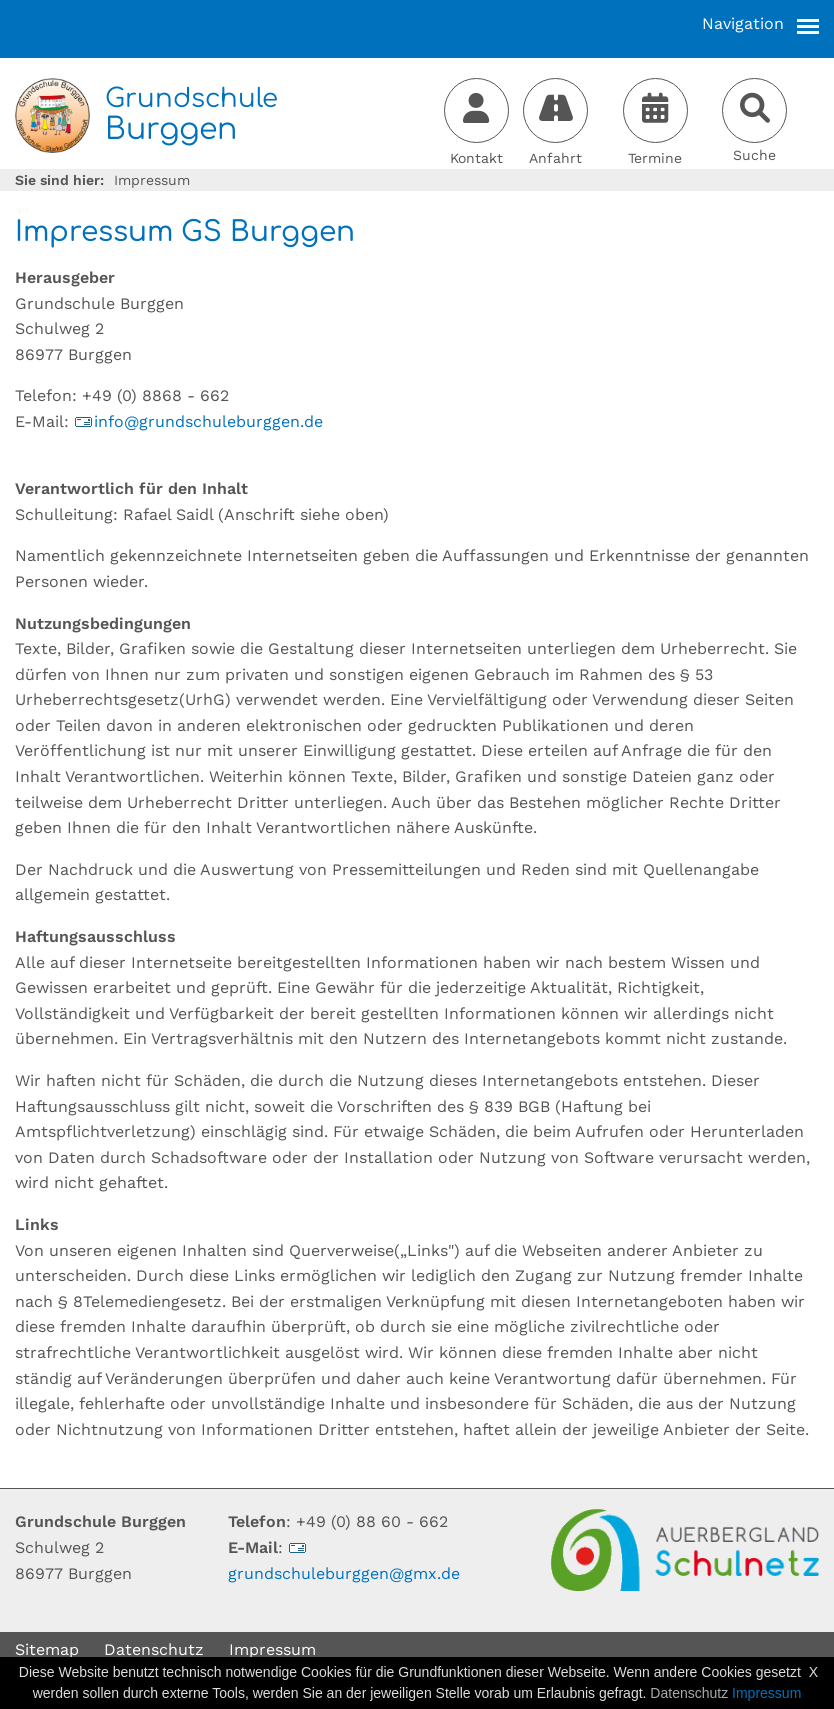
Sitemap (47, 1649)
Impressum (272, 1649)
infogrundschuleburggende (198, 421)
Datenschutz (154, 1649)
